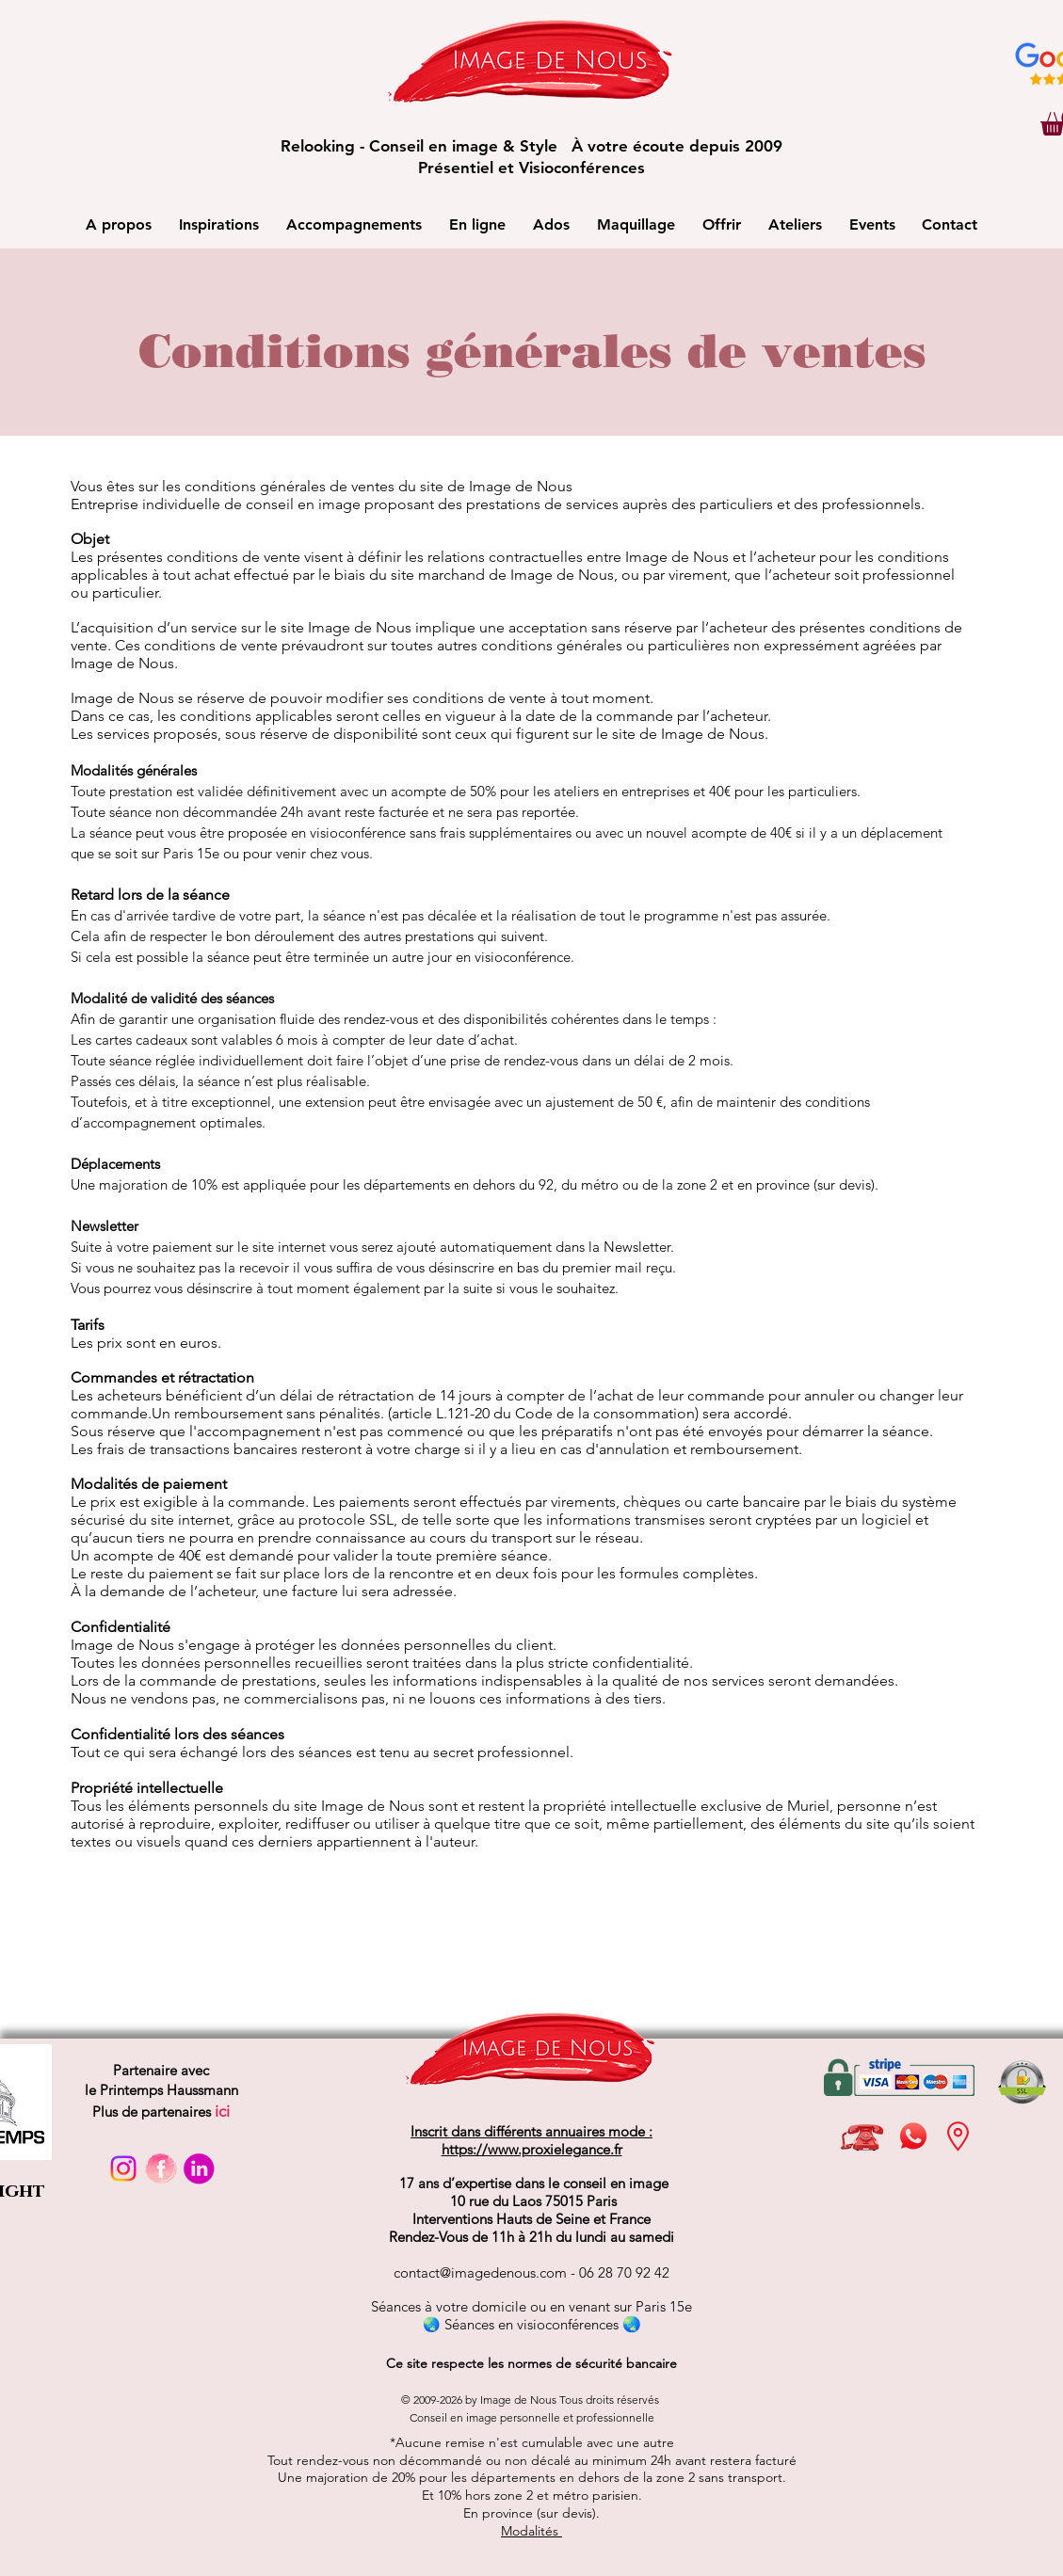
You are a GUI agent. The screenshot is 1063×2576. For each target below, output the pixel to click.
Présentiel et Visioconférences (531, 167)
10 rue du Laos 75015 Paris (531, 2201)
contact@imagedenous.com (480, 2272)
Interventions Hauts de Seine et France (531, 2219)
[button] (119, 224)
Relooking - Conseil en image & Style (426, 145)
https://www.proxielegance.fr (532, 2149)
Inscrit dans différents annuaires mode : (531, 2131)
